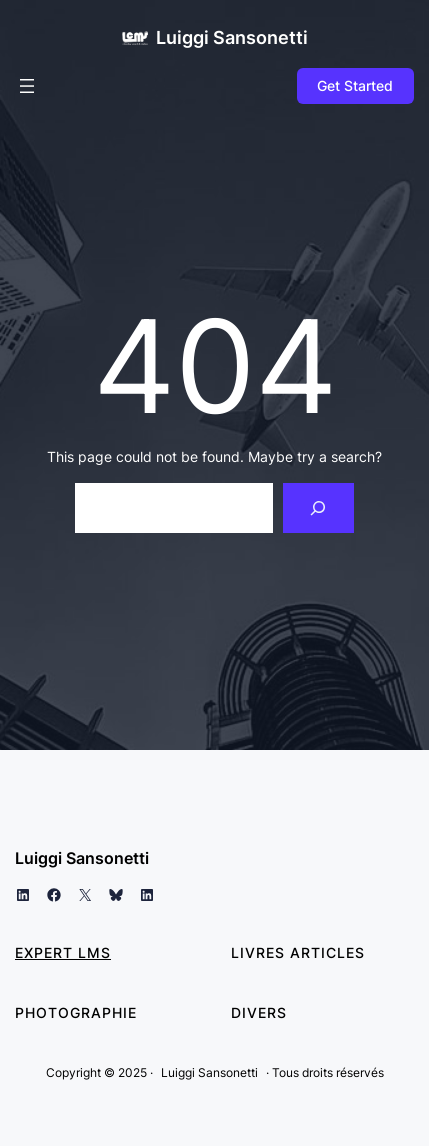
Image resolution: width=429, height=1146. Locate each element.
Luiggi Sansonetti (232, 37)
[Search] (318, 507)
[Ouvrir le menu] (27, 86)
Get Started (355, 85)
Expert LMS (63, 952)
